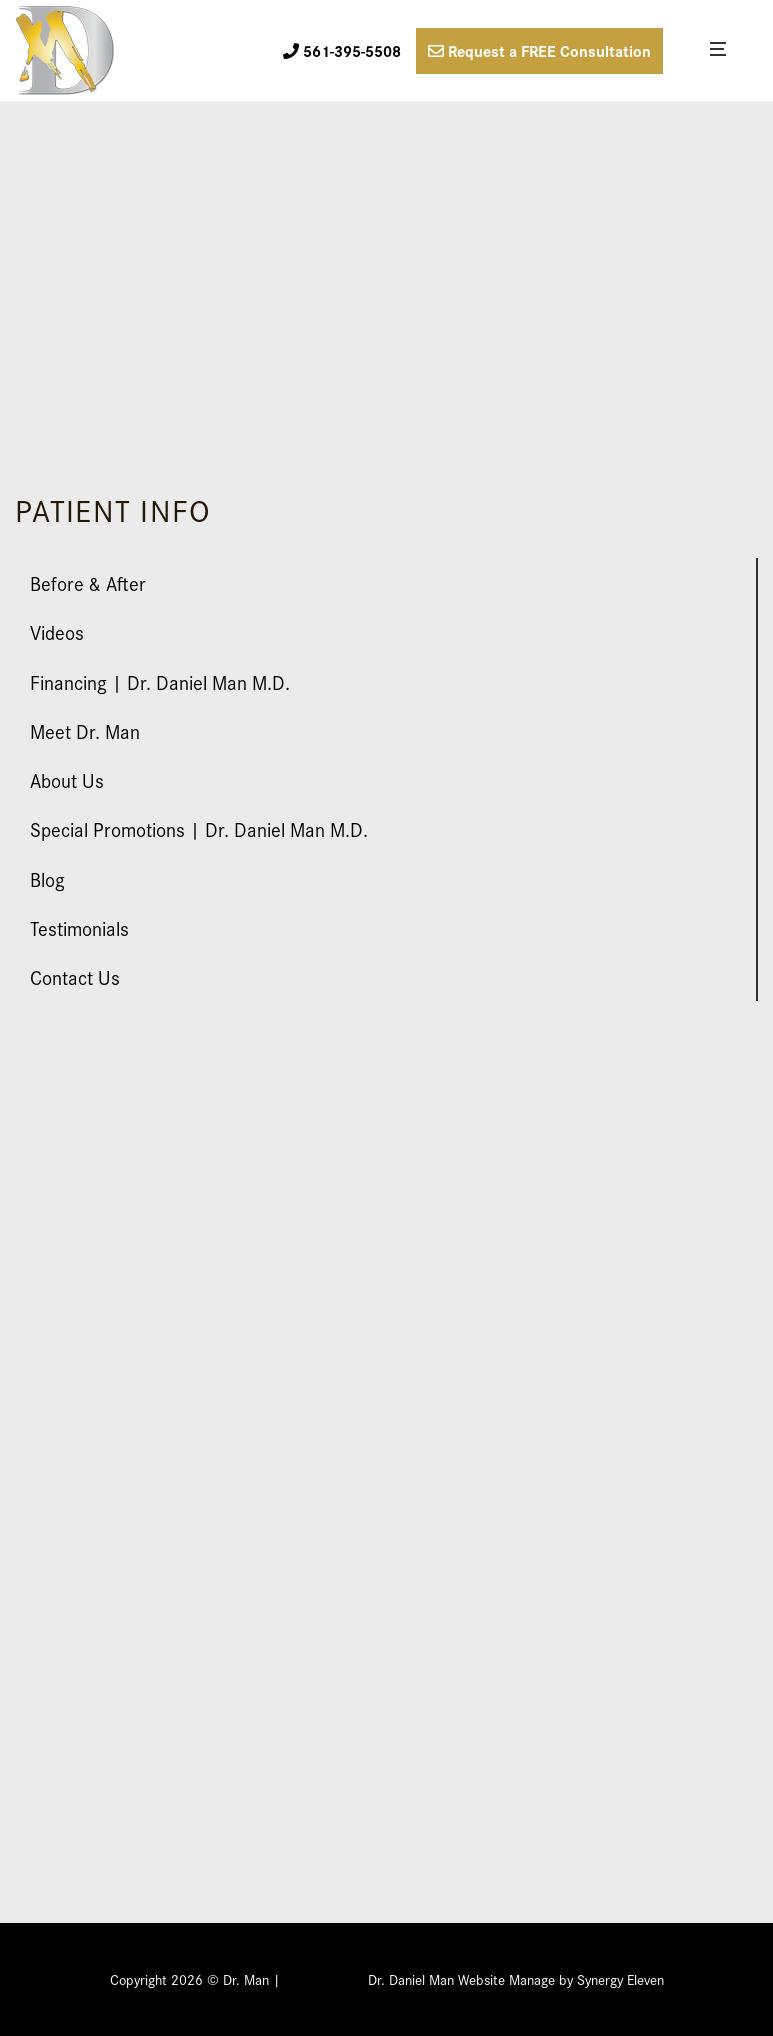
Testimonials (79, 927)
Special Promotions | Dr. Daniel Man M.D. (199, 828)
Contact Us (75, 976)
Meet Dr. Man (85, 730)
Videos (57, 631)
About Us (67, 779)
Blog (47, 878)
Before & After (88, 582)
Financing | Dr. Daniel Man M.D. (160, 681)
